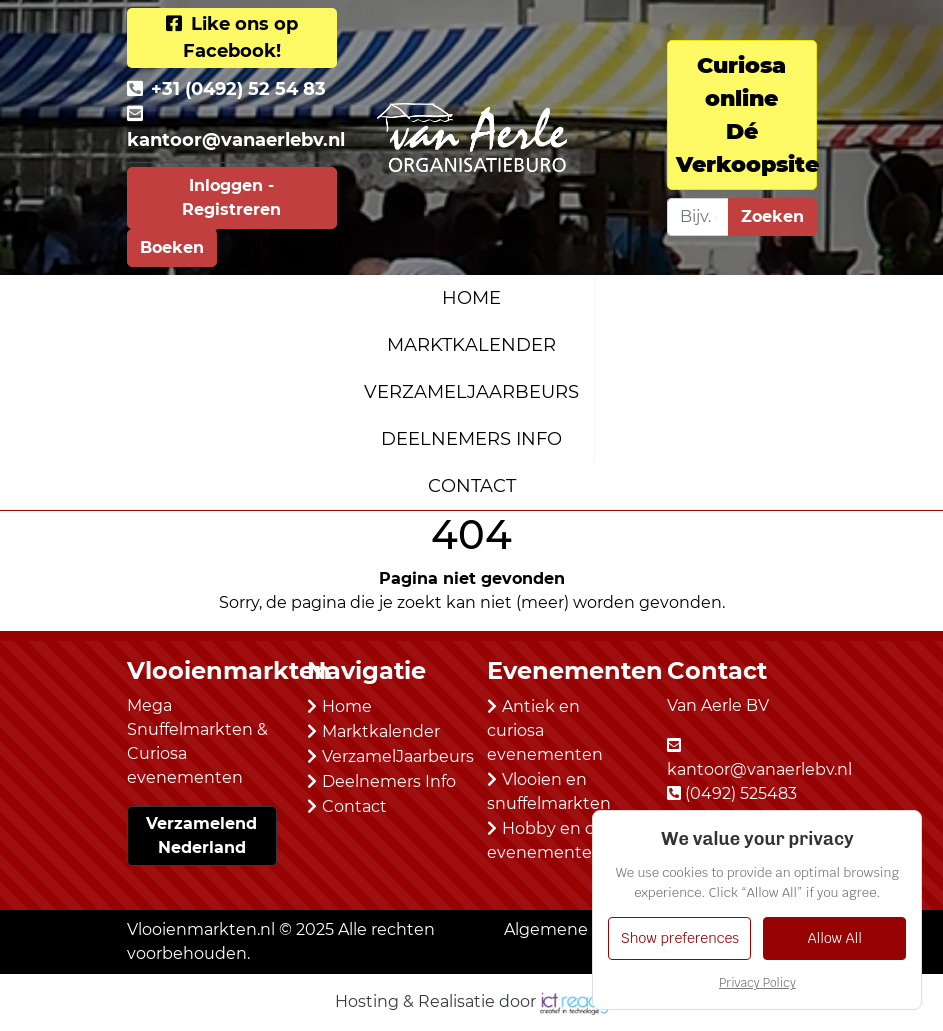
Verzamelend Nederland (201, 835)
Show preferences (680, 938)
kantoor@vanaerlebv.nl (236, 140)
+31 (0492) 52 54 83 (238, 89)
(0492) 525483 (741, 793)
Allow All (835, 938)
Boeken (172, 247)
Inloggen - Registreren (231, 197)
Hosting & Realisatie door (471, 1001)
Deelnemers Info (471, 439)
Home (471, 298)
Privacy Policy (757, 983)
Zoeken (772, 216)
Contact (472, 486)
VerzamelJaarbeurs (471, 392)
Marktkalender (471, 345)
